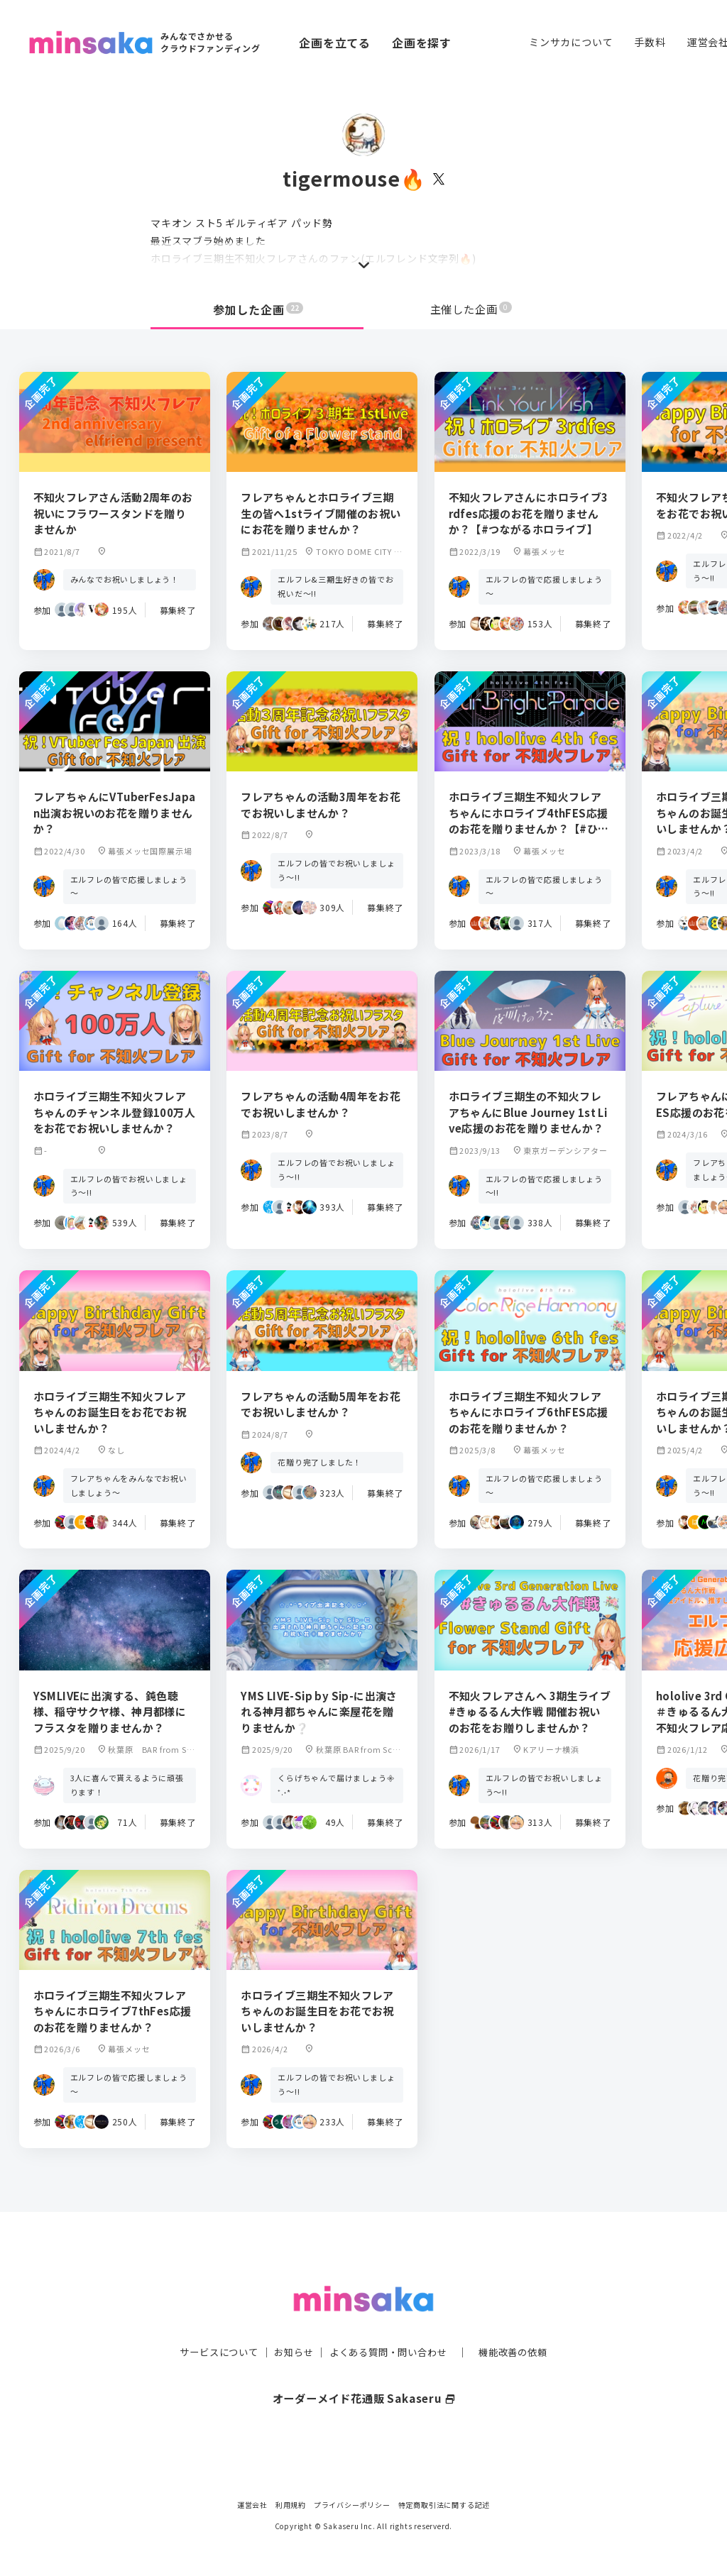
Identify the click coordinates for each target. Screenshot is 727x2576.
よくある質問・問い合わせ (390, 2323)
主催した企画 (471, 309)
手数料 (649, 42)
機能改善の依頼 (521, 2323)
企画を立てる (335, 42)
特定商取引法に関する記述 (444, 2504)
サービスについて (211, 2323)
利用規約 (290, 2504)
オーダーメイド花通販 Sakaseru (363, 2369)
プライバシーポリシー (352, 2504)
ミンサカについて (571, 42)
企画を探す (422, 42)
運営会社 (252, 2504)
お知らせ (290, 2323)
